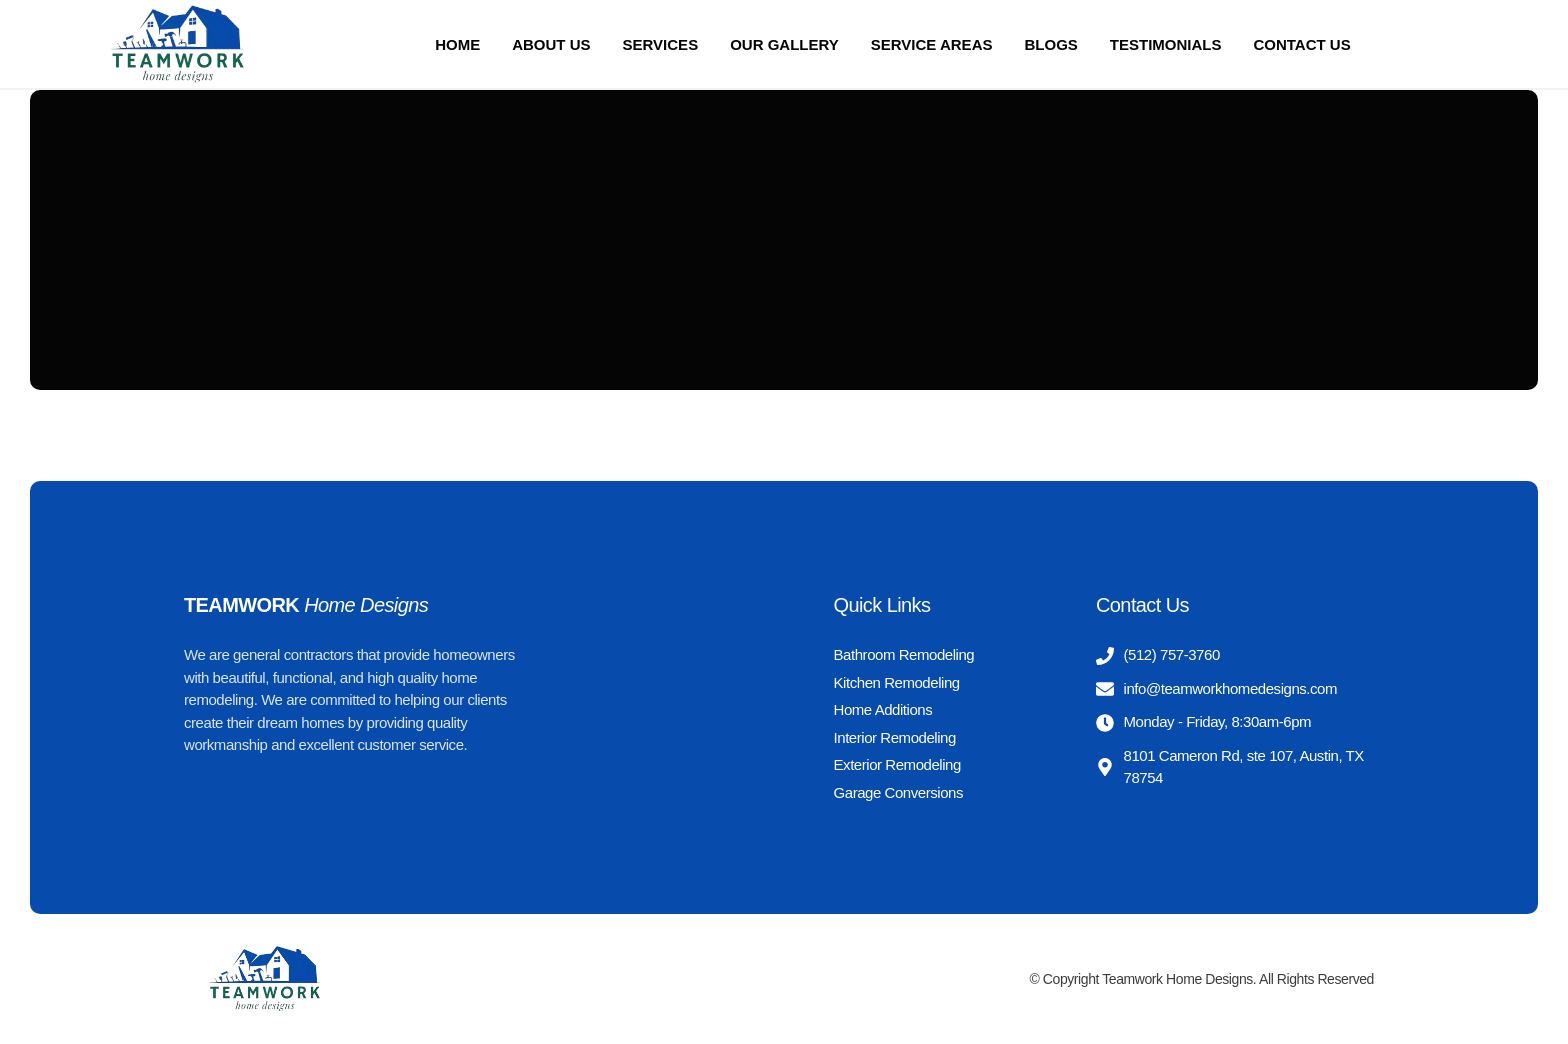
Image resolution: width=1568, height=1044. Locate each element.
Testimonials (1166, 44)
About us (551, 44)
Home (457, 44)
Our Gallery (784, 44)
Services (661, 44)
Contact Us (1301, 44)
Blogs (1050, 44)
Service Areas (932, 44)
